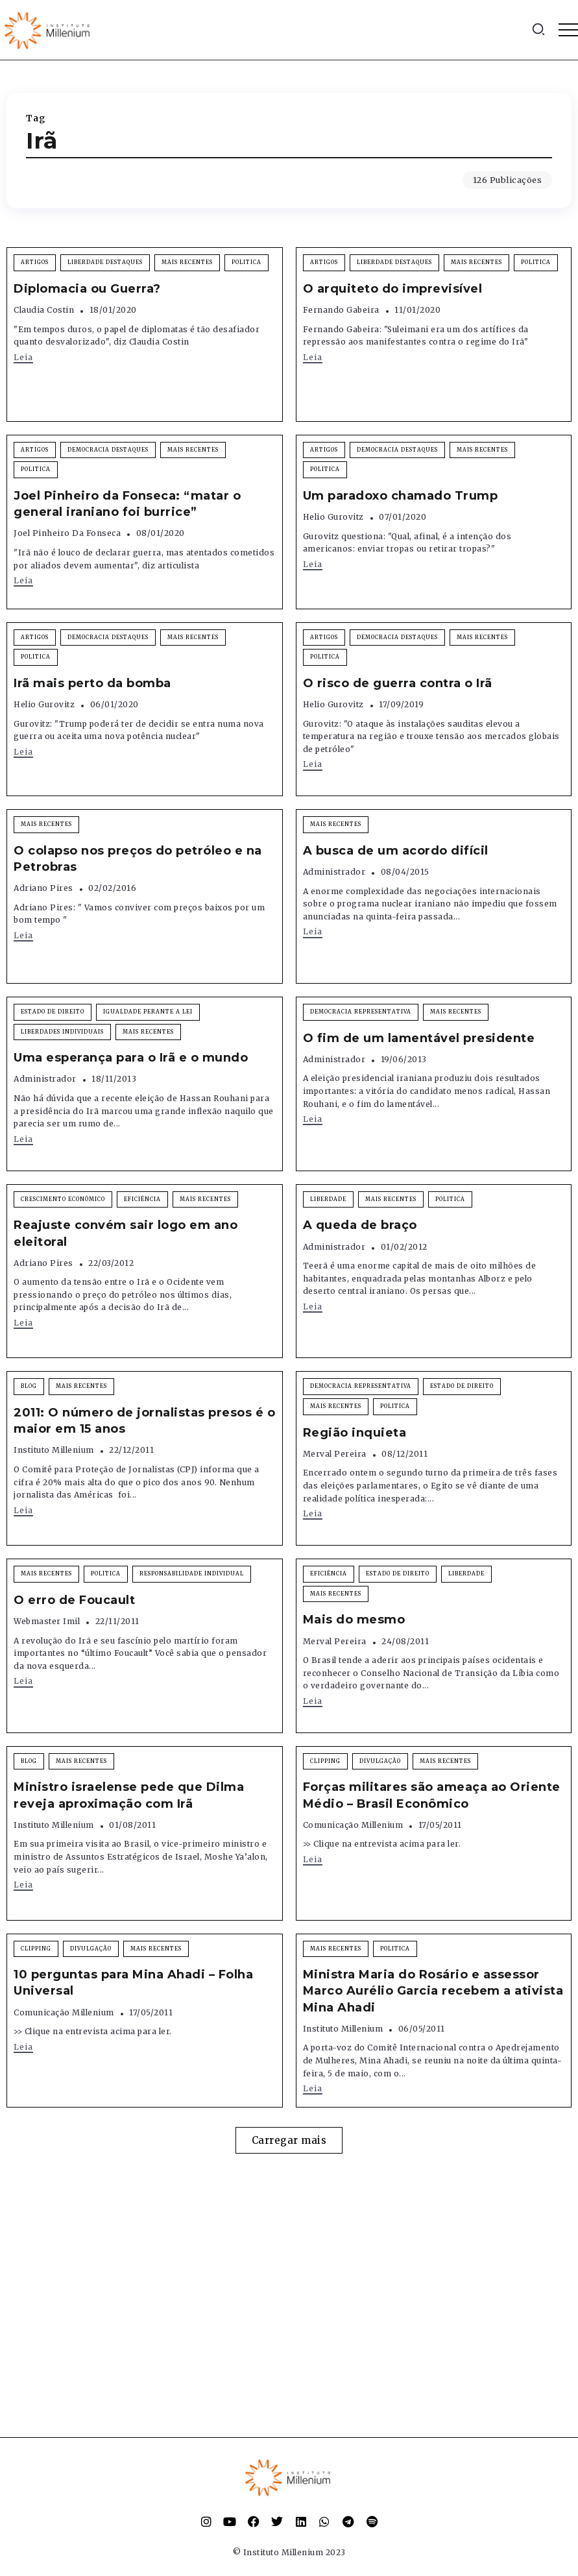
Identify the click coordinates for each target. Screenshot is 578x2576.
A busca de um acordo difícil (395, 851)
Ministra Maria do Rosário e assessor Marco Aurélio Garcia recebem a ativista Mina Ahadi (433, 1990)
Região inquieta (355, 1433)
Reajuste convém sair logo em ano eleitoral (125, 1233)
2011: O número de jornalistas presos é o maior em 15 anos (144, 1420)
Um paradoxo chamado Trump (400, 496)
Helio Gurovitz (333, 517)
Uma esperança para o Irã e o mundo (131, 1058)
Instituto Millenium (54, 1450)
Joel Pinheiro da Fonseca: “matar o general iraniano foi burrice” (127, 504)
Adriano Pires (43, 888)
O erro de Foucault (74, 1600)
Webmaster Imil (47, 1621)
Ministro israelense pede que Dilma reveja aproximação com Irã (129, 1795)
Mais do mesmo (354, 1619)
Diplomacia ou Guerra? (87, 289)
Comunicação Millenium (353, 1825)
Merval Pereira (335, 1454)
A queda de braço (360, 1225)
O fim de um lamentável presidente (419, 1038)
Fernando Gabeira (341, 310)
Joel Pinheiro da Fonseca (67, 533)
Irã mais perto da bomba (92, 683)
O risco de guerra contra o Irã (397, 683)
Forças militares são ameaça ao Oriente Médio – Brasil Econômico (431, 1795)
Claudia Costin (44, 310)
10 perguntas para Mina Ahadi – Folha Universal (133, 1982)
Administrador (334, 872)
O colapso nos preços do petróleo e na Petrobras (138, 859)
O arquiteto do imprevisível (393, 289)
